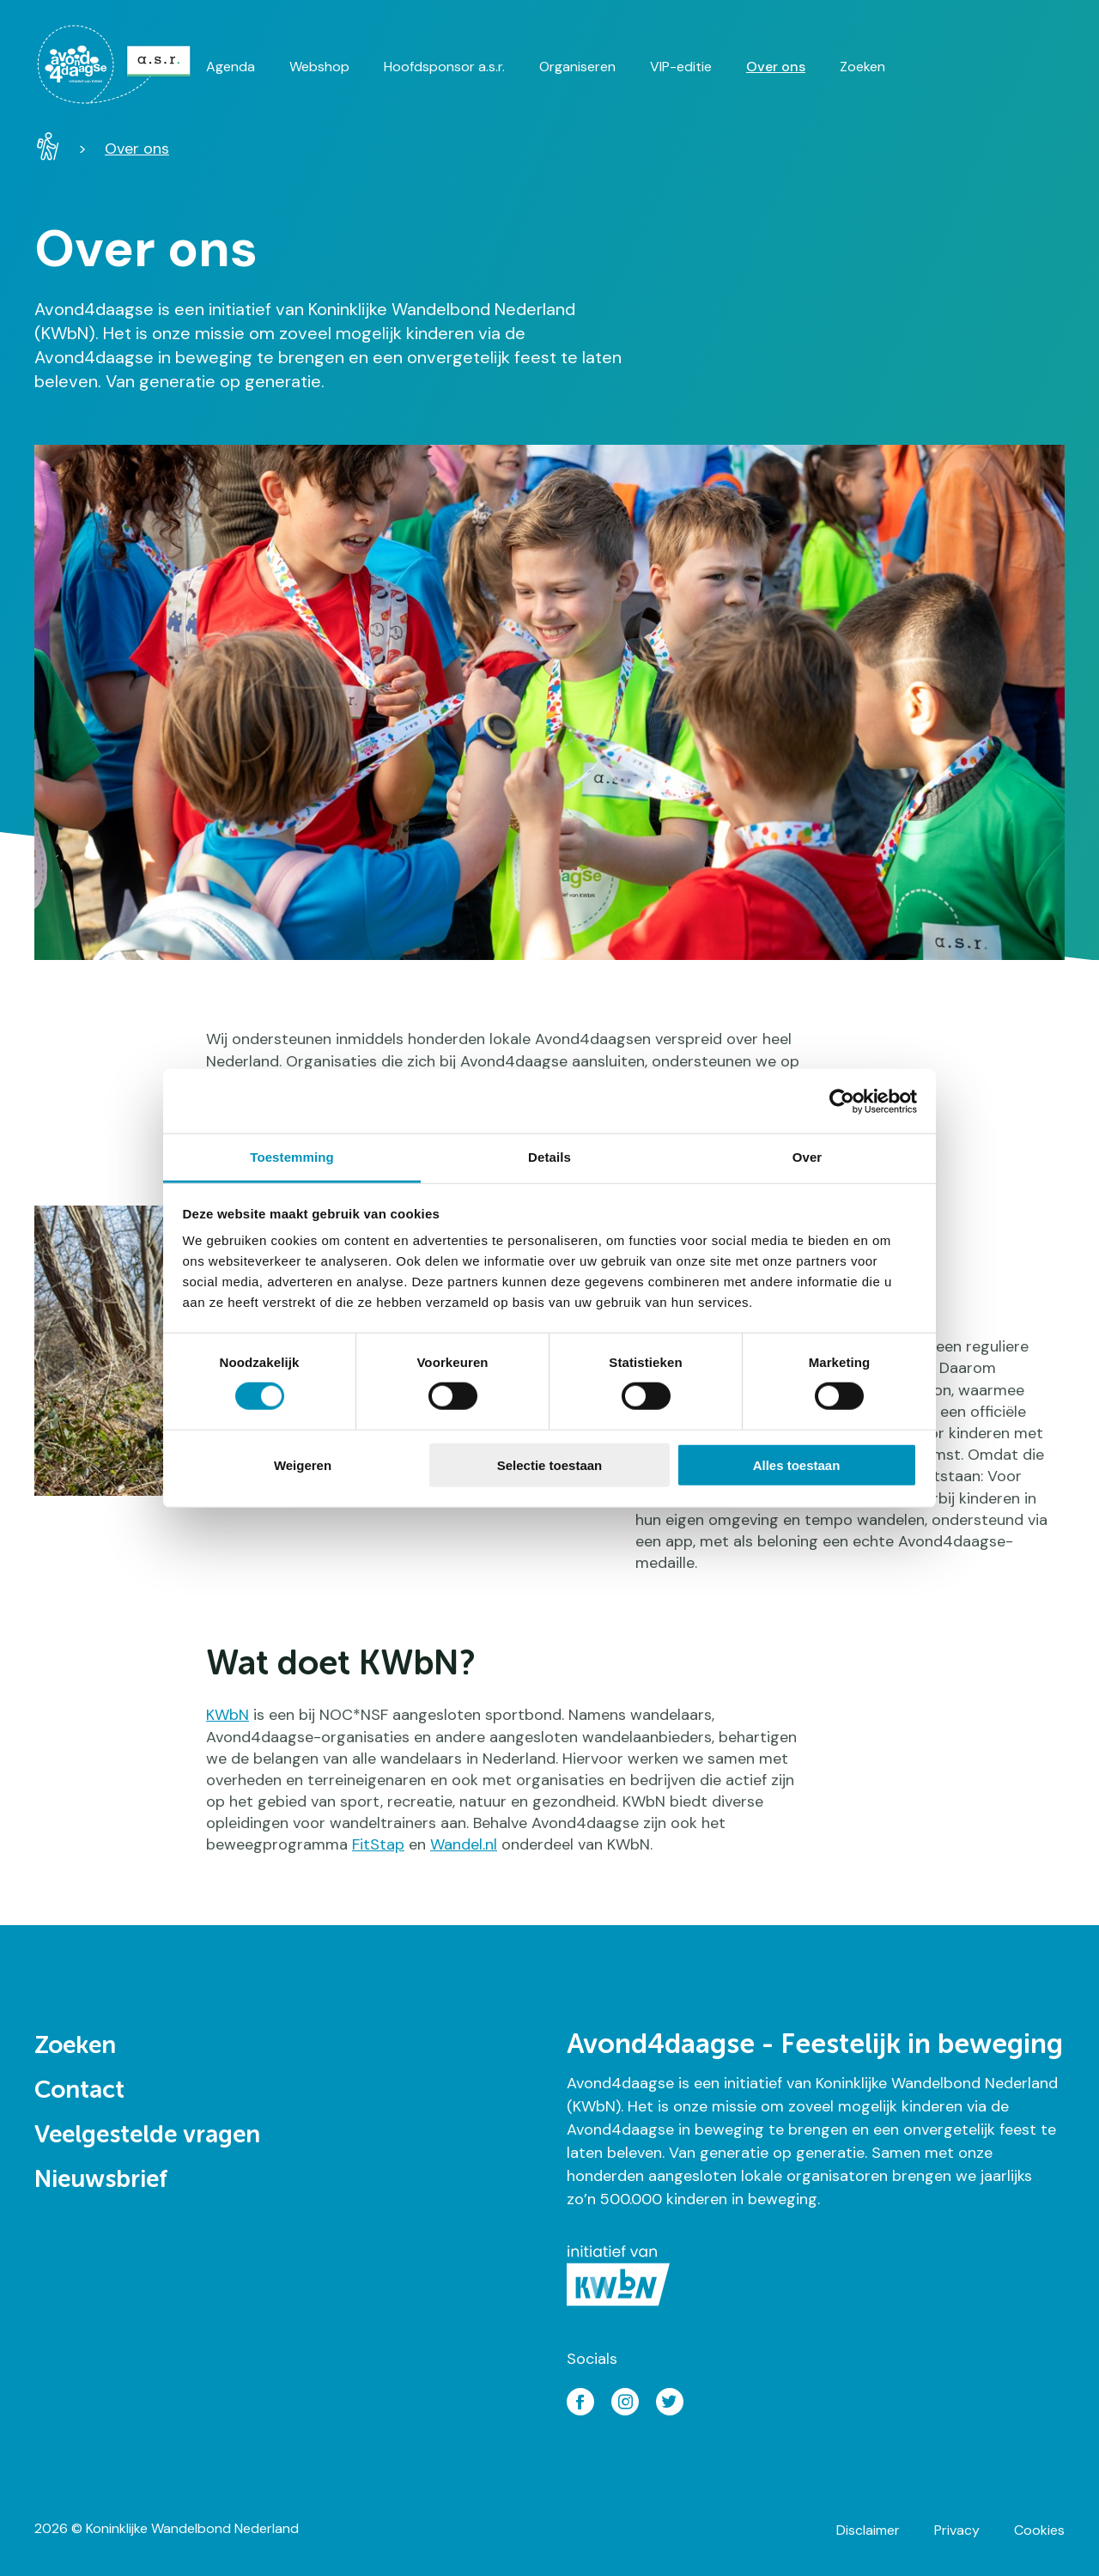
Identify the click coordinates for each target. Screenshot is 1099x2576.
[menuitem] (120, 64)
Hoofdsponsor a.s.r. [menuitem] (444, 67)
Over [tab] (807, 1157)
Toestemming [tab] (292, 1157)
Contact (79, 2091)
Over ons (137, 148)
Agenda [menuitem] (230, 67)
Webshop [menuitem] (319, 67)
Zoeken (75, 2046)
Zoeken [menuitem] (862, 67)
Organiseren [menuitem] (577, 67)
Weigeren (302, 1465)
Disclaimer (868, 2530)
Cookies (1039, 2530)
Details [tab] (549, 1157)
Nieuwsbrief (100, 2180)
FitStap (378, 1844)
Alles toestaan (797, 1465)
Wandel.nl (463, 1844)
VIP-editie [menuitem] (681, 67)
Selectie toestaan (550, 1465)
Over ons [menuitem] (775, 67)
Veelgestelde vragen (147, 2135)
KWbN (227, 1714)
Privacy (957, 2530)
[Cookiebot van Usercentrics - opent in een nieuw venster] (842, 1101)
